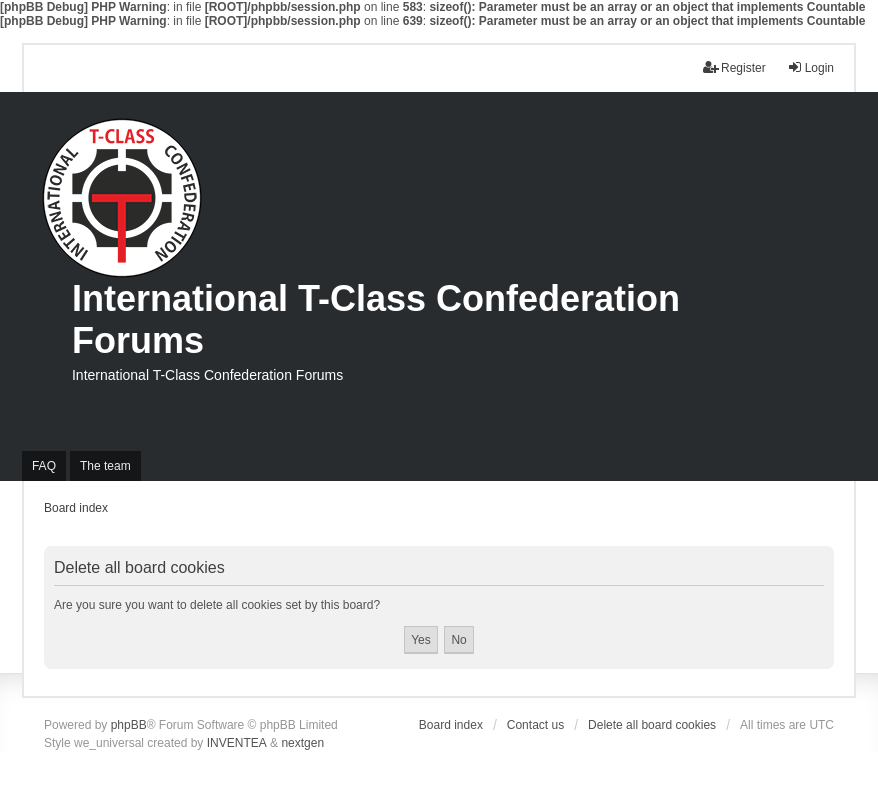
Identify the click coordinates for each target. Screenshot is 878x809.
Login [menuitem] (810, 67)
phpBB (129, 725)
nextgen (302, 743)
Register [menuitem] (734, 67)
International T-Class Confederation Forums (376, 319)
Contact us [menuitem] (535, 725)
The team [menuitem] (105, 466)
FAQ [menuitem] (44, 466)
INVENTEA (237, 743)
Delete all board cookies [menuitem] (652, 725)
